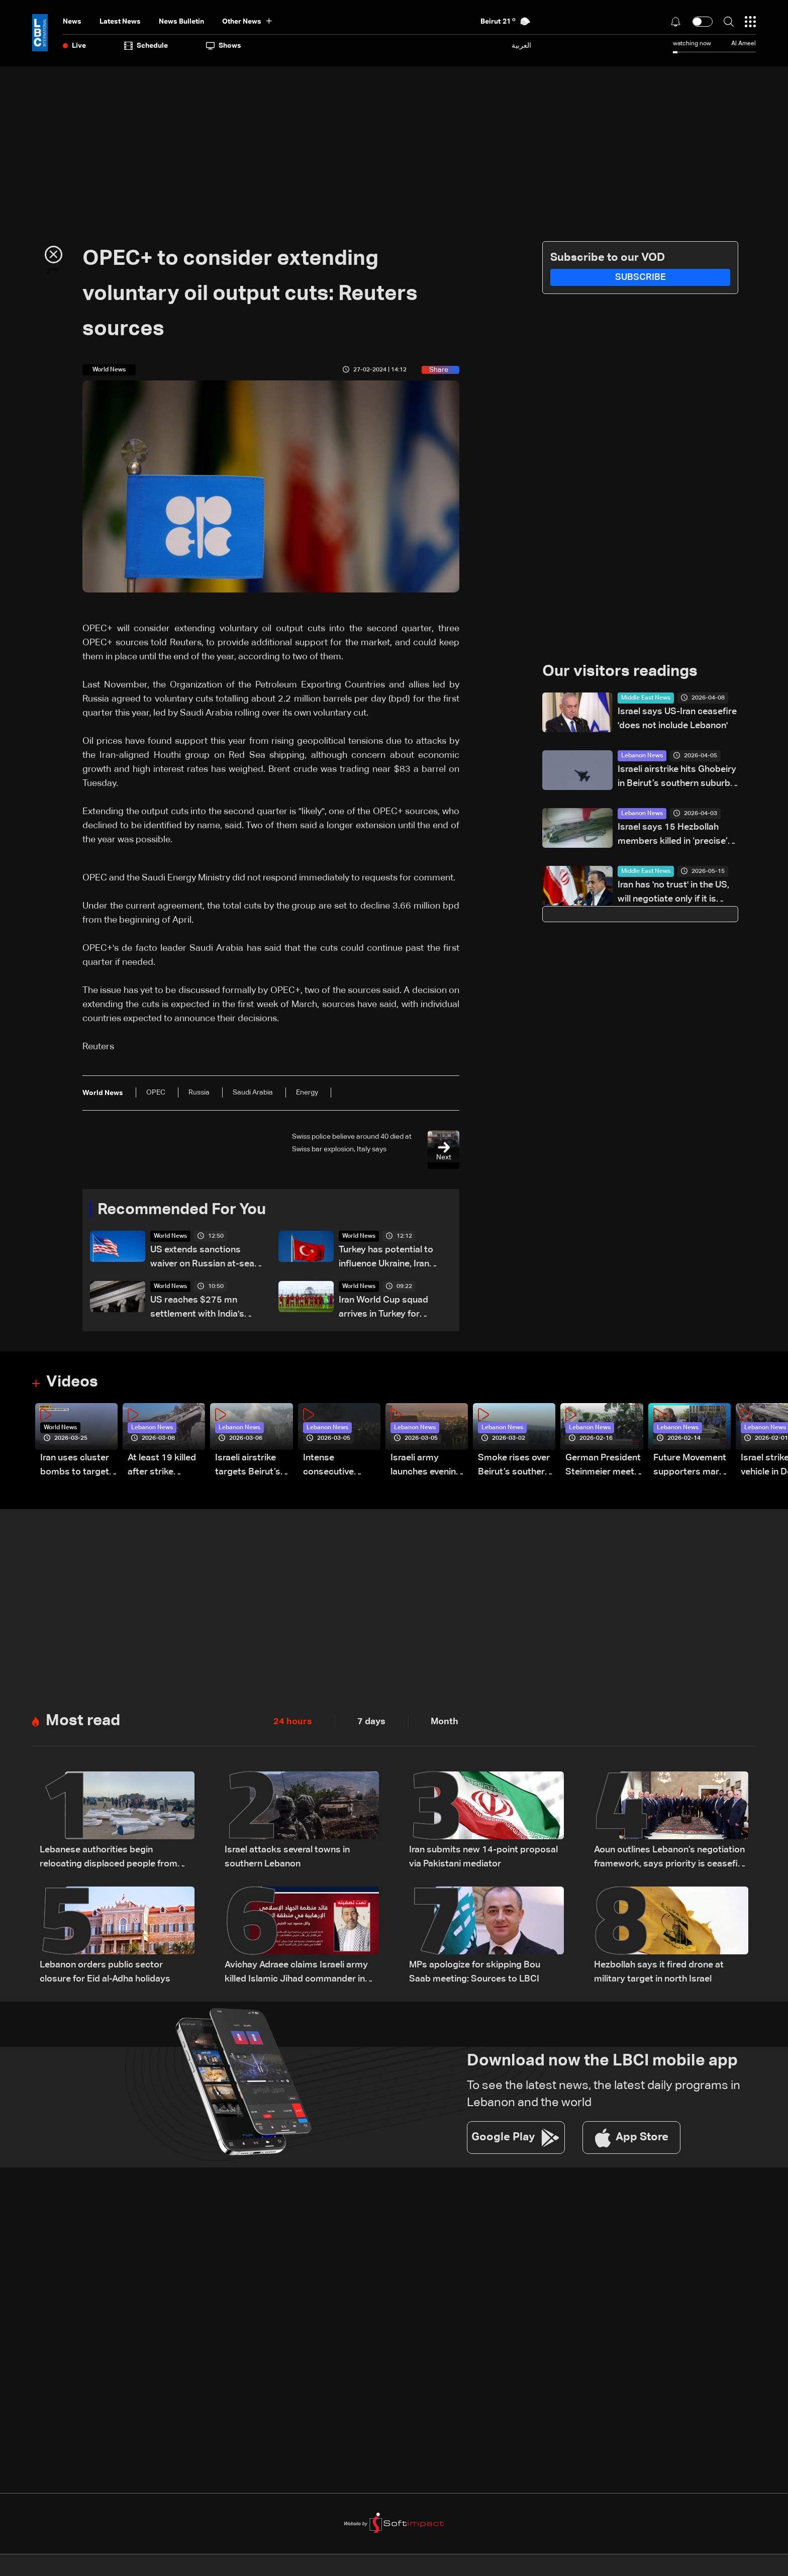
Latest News (120, 21)
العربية (521, 45)
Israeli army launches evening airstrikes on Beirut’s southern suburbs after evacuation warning (426, 1466)
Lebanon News (642, 756)
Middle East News (645, 699)
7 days (371, 1722)
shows (223, 45)
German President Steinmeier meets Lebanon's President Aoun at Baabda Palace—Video (603, 1466)
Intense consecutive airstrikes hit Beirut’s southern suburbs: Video (339, 1466)
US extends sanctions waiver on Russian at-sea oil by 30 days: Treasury (202, 1258)
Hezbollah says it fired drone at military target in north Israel (659, 1973)
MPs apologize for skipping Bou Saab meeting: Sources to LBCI (474, 1973)
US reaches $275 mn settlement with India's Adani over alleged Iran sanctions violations (197, 1309)
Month (444, 1722)
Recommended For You (185, 1210)
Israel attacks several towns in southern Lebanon (287, 1857)
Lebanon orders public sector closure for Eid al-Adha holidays (105, 1973)
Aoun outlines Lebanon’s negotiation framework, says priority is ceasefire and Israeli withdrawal (670, 1859)
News (72, 21)
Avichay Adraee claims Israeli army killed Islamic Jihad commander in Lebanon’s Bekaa (296, 1974)
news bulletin (181, 21)
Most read (84, 1722)
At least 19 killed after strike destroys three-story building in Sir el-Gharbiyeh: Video (162, 1466)
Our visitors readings (622, 672)
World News (170, 1237)
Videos (73, 1383)
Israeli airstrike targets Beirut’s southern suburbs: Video (253, 1466)
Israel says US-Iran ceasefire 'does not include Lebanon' (677, 719)
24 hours (292, 1722)
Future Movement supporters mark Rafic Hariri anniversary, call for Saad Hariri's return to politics (689, 1466)
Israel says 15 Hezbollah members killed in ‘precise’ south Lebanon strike (673, 836)
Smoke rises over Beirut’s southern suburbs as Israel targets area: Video (514, 1466)
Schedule (146, 45)
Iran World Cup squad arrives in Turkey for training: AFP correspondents (383, 1309)
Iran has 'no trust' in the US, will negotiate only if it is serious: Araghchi (673, 894)
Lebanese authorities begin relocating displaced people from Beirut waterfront (108, 1859)
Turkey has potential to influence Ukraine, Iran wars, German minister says (386, 1258)
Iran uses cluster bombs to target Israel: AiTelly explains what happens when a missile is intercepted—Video (74, 1466)
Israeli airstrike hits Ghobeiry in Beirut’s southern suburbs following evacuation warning (678, 778)
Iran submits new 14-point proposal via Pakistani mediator (483, 1857)
